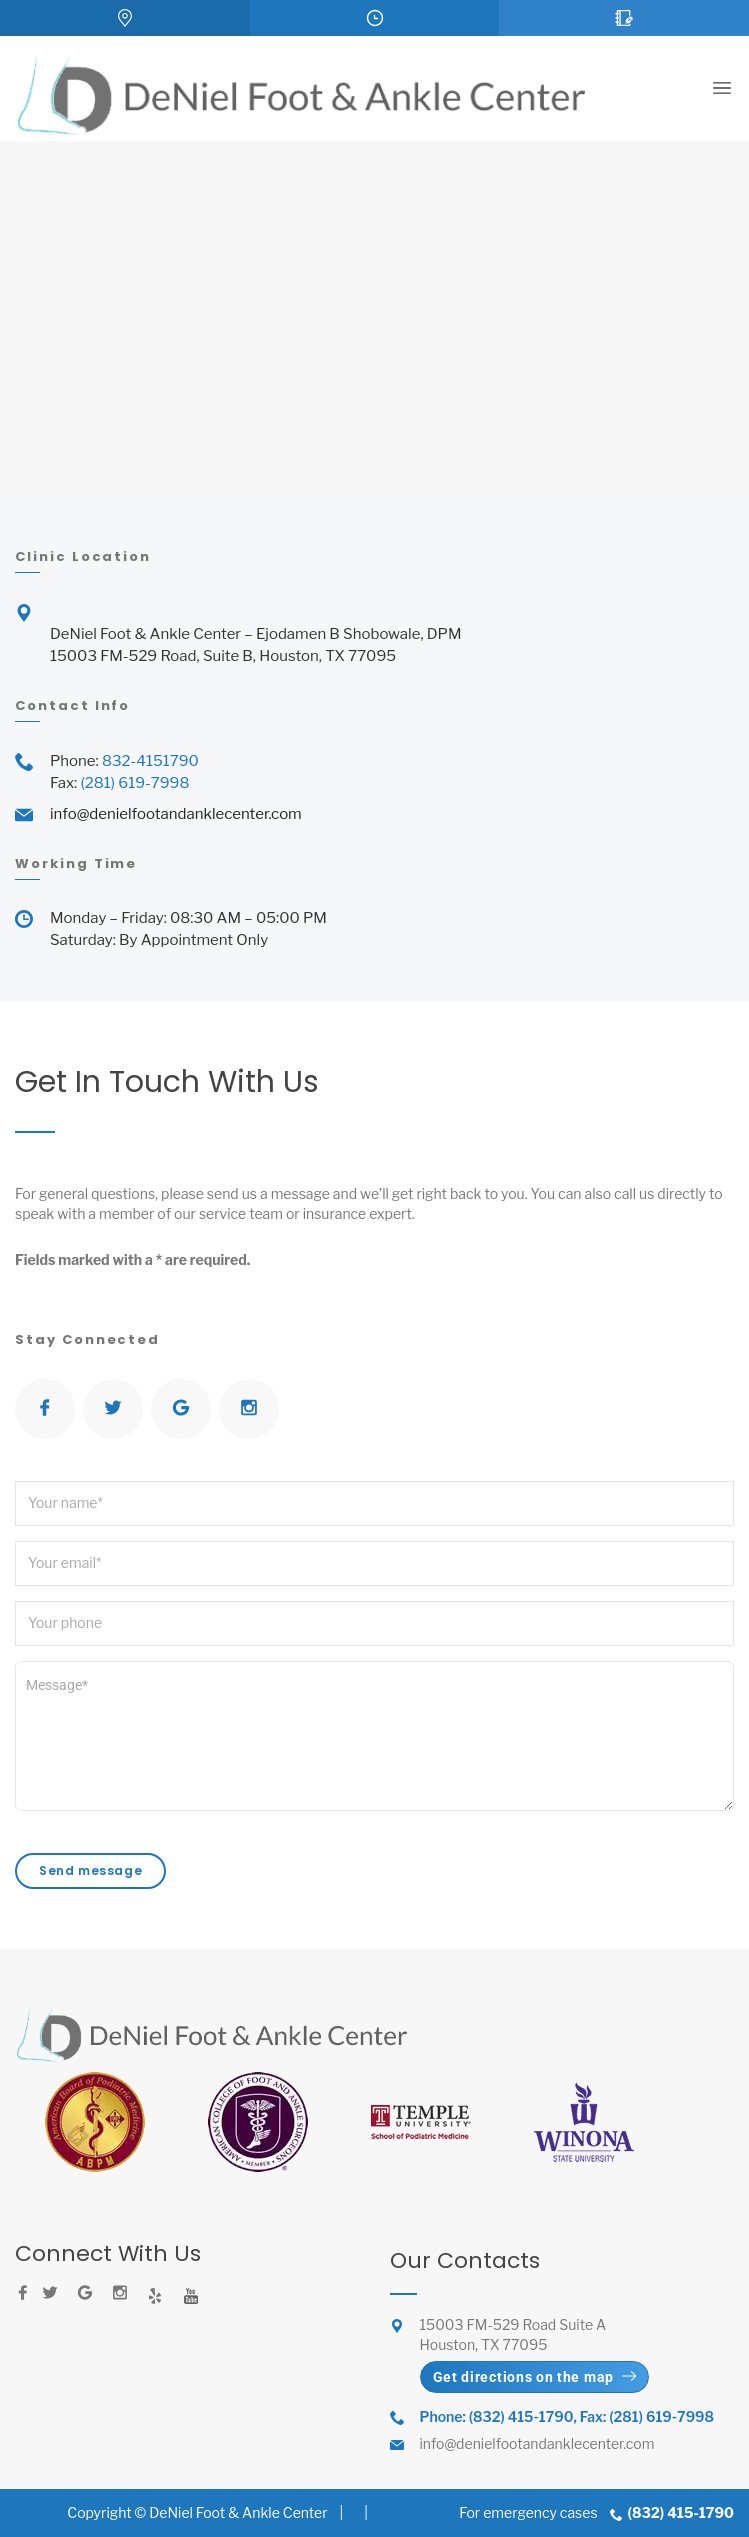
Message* (374, 1736)
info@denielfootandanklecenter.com (176, 814)
